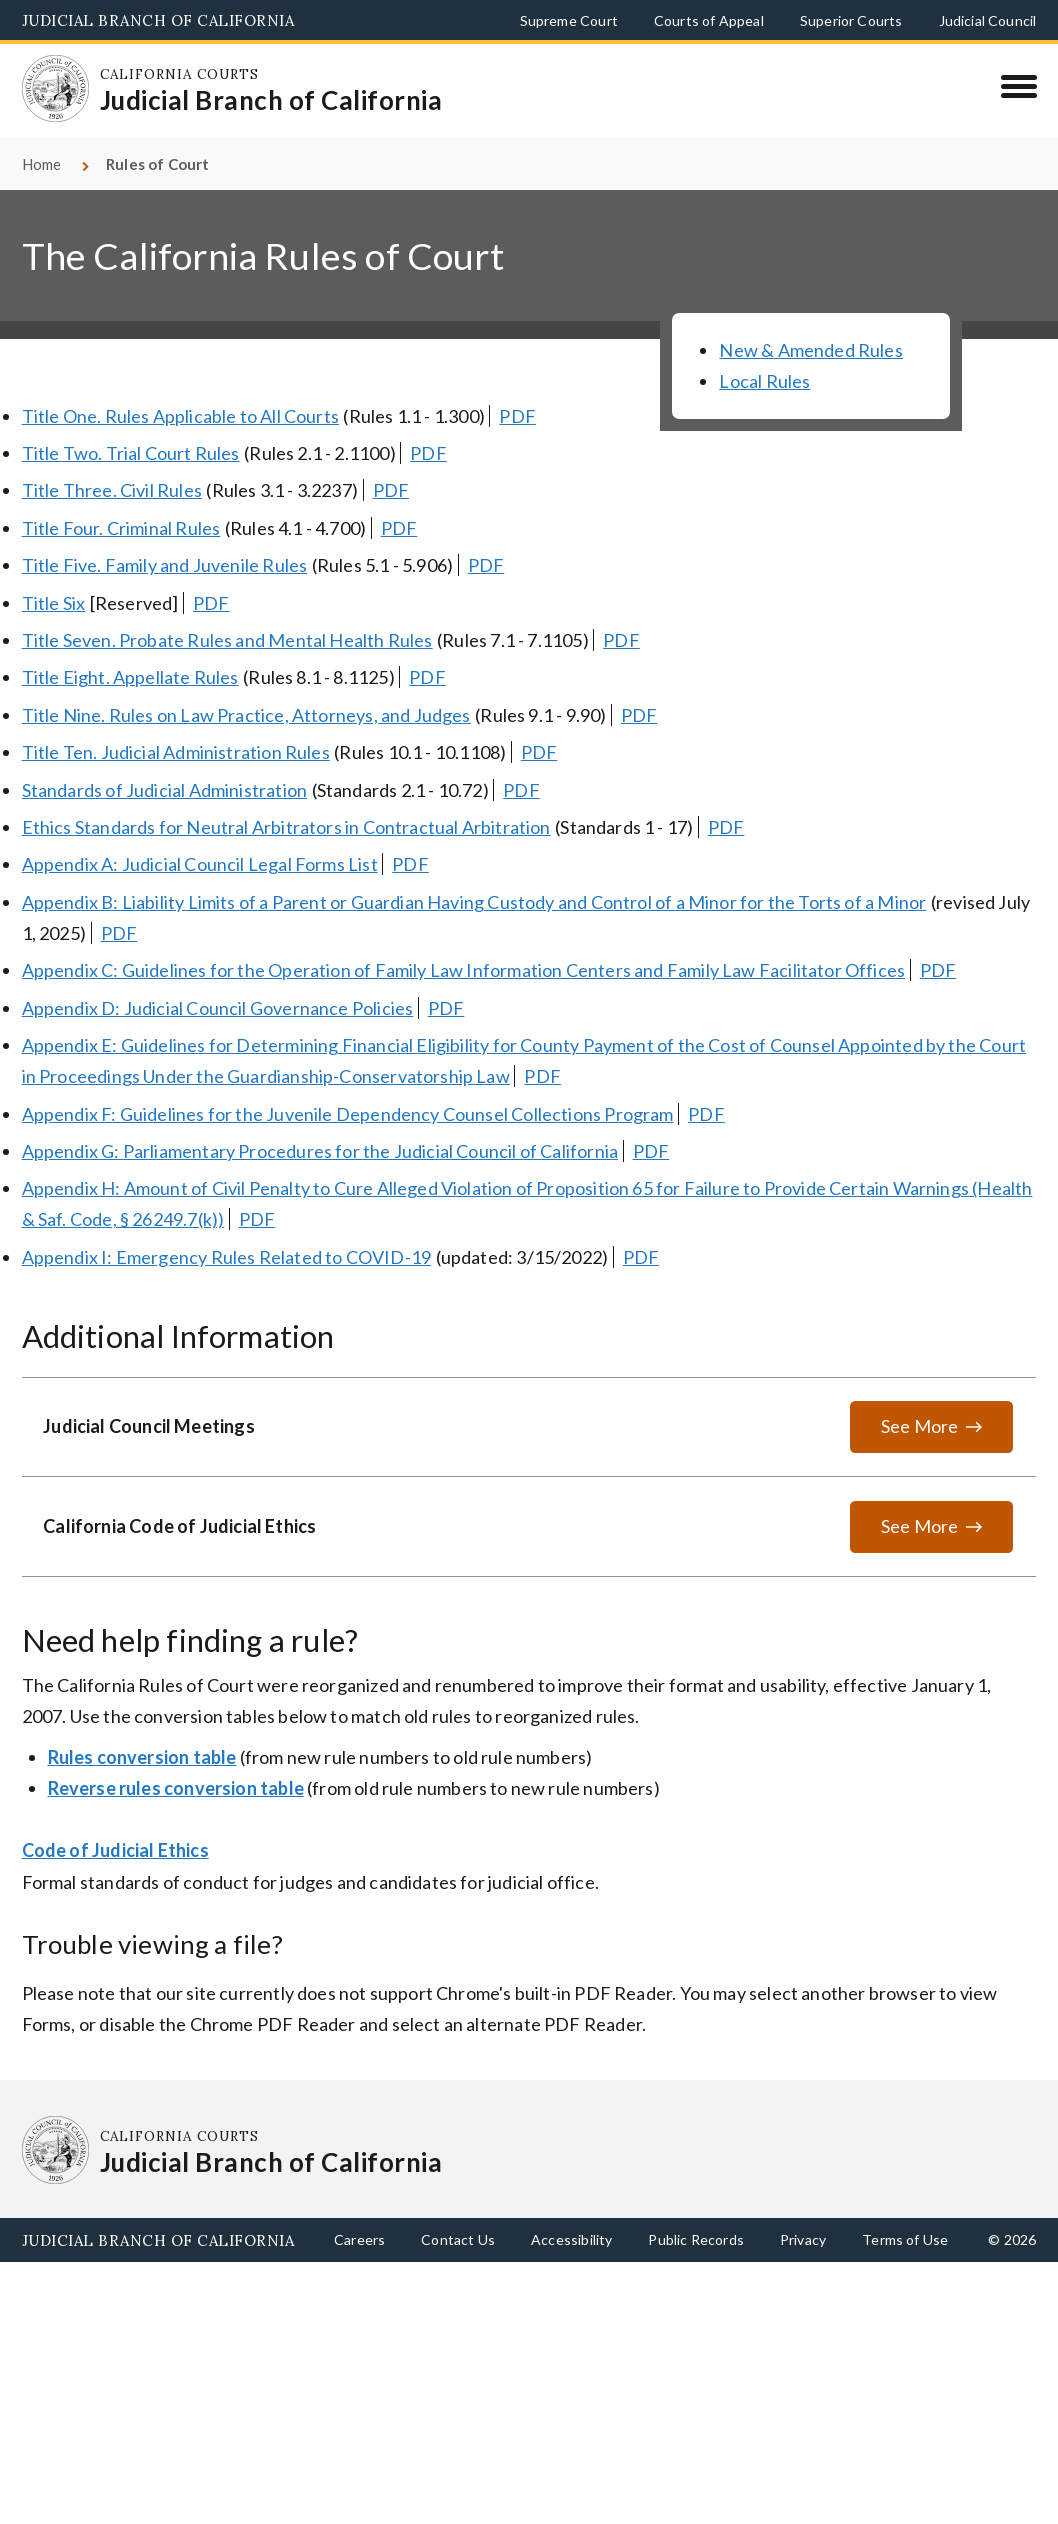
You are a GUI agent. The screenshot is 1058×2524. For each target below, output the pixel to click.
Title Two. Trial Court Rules (131, 453)
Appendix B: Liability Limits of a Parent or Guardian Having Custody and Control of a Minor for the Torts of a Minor (474, 902)
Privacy (803, 2239)
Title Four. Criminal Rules (121, 528)
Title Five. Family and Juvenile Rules (165, 565)
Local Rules (764, 381)
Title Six (54, 603)
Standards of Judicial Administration (164, 790)
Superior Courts (851, 20)
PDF (517, 416)
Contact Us (458, 2239)
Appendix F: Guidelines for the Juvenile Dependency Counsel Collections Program (348, 1114)
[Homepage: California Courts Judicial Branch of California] (56, 89)
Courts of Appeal (709, 20)
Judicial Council (988, 20)
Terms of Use (905, 2239)
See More (919, 1426)
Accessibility (571, 2239)
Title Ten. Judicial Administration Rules (176, 752)
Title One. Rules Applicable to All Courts (180, 416)
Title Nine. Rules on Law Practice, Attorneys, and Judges (246, 715)
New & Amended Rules (810, 350)
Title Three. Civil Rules (112, 490)
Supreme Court (569, 20)
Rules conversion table (142, 1757)
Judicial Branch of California (158, 20)
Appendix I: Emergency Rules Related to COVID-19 (226, 1257)
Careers (359, 2239)
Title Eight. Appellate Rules (130, 677)
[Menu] (1018, 86)
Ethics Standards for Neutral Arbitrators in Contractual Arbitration (286, 827)
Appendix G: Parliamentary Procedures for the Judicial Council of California (320, 1151)
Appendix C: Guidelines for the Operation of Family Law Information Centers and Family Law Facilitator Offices (464, 970)
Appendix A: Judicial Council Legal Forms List (200, 864)
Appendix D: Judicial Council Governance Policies (218, 1008)
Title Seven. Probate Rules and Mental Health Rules (227, 640)
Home (42, 164)
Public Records (696, 2239)
